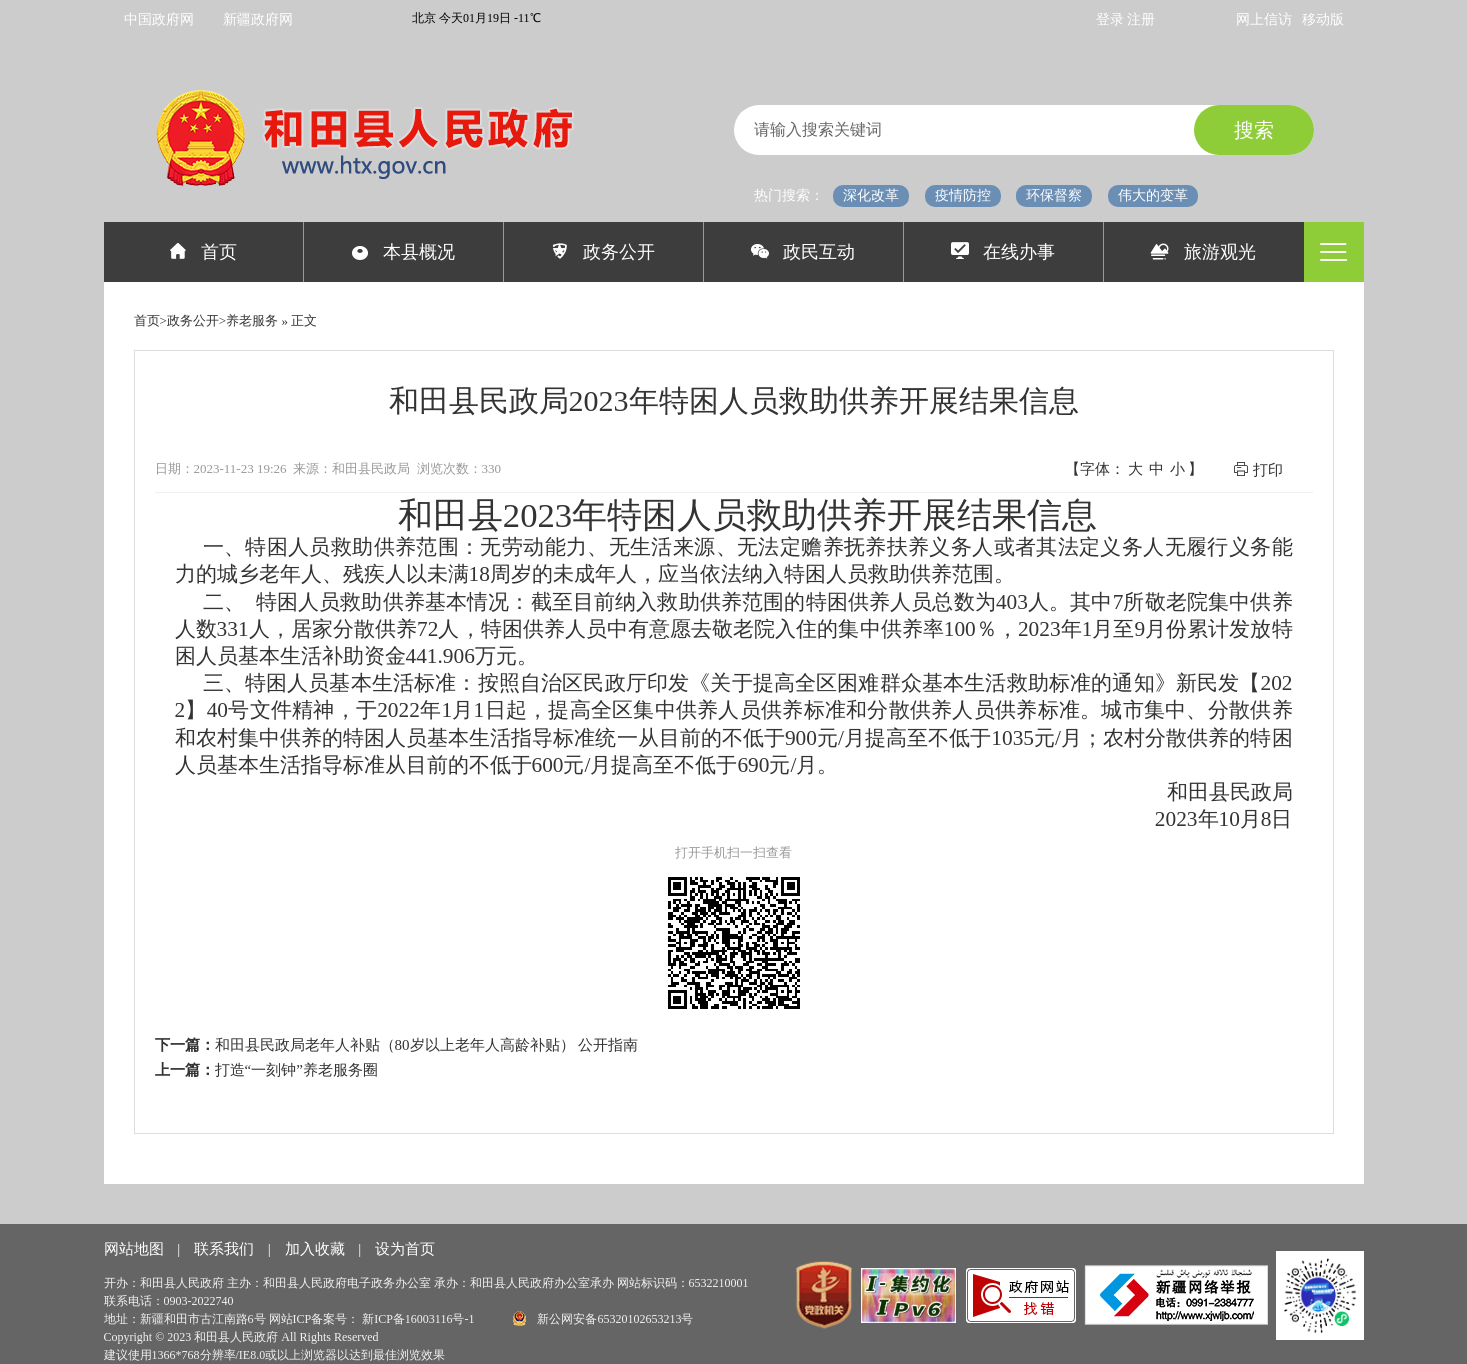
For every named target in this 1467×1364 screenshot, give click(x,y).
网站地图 (136, 1249)
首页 (203, 252)
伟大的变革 (1153, 195)
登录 (1112, 19)
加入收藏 (317, 1249)
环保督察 (1054, 195)
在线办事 (1003, 252)
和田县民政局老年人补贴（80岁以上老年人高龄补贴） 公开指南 (427, 1045)
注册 (1141, 19)
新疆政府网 (258, 19)
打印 (1258, 469)
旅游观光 (1203, 252)
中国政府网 (159, 19)
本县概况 (403, 252)
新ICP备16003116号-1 (419, 1319)
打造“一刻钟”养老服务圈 (296, 1070)
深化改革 (871, 195)
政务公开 (603, 252)
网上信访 (1264, 19)
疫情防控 (963, 195)
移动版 (1323, 19)
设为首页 (405, 1249)
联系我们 (226, 1249)
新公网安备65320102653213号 (603, 1318)
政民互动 (803, 252)
